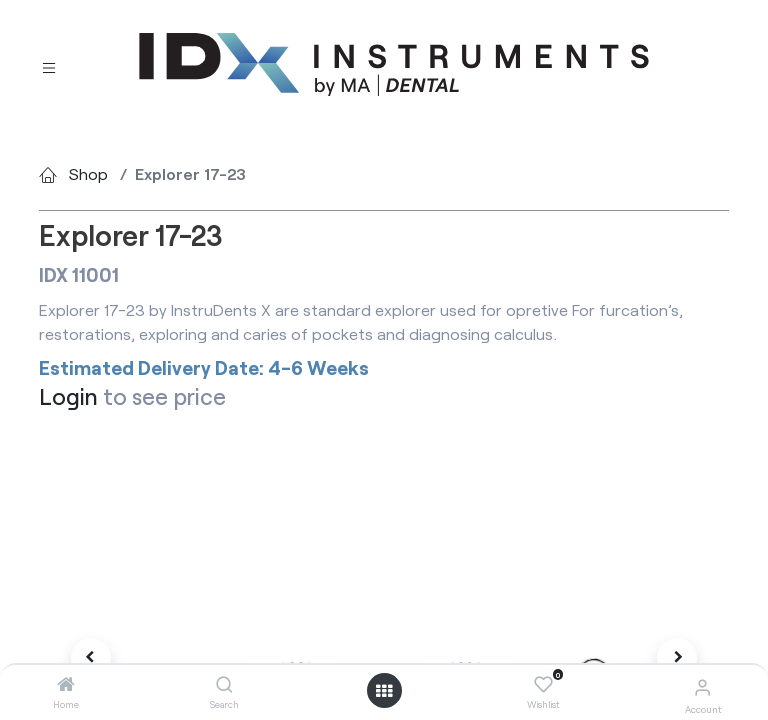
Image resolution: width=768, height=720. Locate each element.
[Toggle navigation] (49, 65)
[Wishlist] (543, 685)
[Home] (66, 684)
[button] (91, 658)
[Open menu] (384, 691)
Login (68, 396)
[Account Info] (702, 686)
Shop (88, 173)
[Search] (224, 684)
